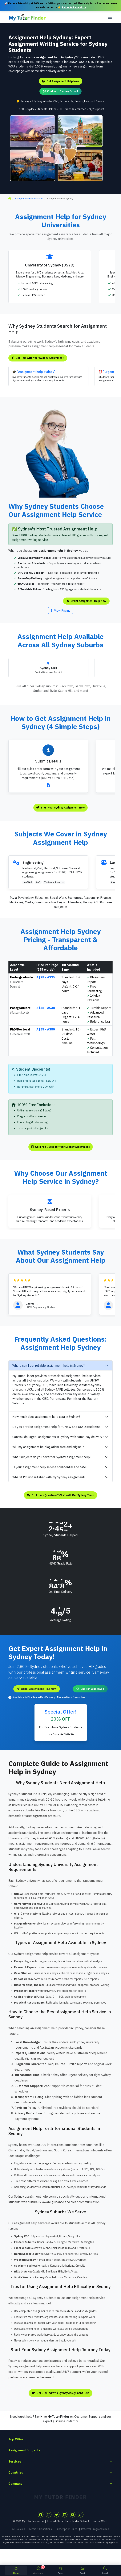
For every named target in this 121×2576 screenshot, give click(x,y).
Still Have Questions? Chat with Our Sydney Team (60, 1512)
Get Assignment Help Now (60, 81)
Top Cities (60, 2456)
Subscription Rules (66, 2546)
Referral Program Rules (95, 2546)
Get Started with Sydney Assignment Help (60, 2409)
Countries (60, 2489)
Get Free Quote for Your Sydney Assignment (60, 1156)
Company (60, 2500)
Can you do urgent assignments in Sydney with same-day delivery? (57, 1453)
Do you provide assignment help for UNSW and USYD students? (56, 1443)
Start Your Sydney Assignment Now (60, 814)
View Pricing (61, 617)
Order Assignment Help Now (86, 607)
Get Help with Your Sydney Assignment (38, 363)
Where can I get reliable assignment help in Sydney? (48, 1382)
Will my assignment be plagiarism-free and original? (48, 1464)
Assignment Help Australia (29, 198)
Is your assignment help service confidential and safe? (49, 1484)
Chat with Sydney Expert (60, 91)
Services (60, 2478)
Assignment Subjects (60, 2467)
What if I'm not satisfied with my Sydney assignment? (48, 1494)
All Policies (18, 2546)
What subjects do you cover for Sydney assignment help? (51, 1474)
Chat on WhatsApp (90, 1705)
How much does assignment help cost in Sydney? (46, 1433)
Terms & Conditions (40, 2546)
